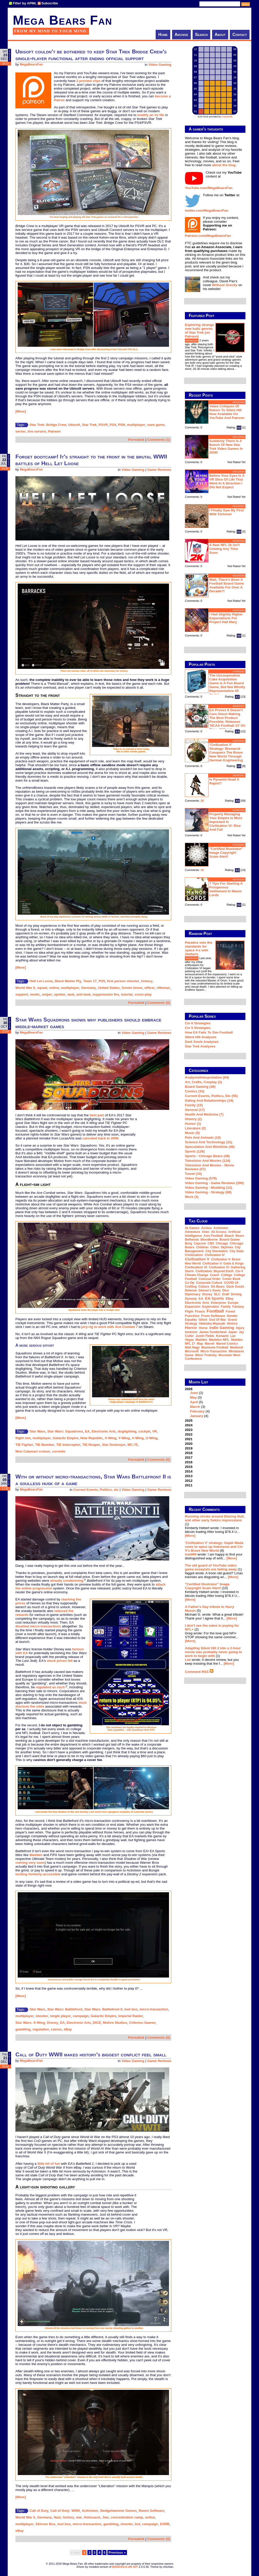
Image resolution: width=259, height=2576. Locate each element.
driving (236, 1294)
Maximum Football (214, 1347)
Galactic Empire (65, 1438)
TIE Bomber (44, 1445)
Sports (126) (195, 1151)
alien (205, 1232)
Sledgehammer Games (118, 2511)
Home (163, 34)
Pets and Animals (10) (203, 1137)
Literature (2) (195, 1128)
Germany (88, 988)
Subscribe (50, 3)
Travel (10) (193, 1174)
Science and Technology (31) (208, 1142)
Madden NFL (219, 1340)
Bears (240, 1236)
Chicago (222, 1243)
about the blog (224, 165)
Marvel (209, 1343)
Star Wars (37, 1431)
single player (60, 2016)
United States (108, 988)
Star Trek (89, 425)
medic (35, 994)
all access (218, 1232)
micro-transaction (154, 2009)
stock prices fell (60, 1661)
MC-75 (132, 1445)
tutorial (127, 994)
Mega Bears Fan (62, 20)
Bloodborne (209, 1239)
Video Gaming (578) (201, 1178)
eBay (68, 2029)
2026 (215, 1402)
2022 (189, 1434)
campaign (81, 2016)
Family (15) (194, 1105)
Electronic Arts (104, 1431)
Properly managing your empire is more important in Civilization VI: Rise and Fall (225, 821)
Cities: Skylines (221, 1247)
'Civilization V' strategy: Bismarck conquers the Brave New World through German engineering (226, 752)
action (206, 1228)
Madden (201, 1340)
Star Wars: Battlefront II (103, 2009)
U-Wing (152, 1438)
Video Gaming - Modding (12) (208, 1187)
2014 (189, 1471)
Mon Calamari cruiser (32, 1451)
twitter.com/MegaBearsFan (206, 210)
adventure (192, 1232)
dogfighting (127, 1431)
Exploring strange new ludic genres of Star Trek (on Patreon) (199, 330)
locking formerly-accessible (38, 1874)
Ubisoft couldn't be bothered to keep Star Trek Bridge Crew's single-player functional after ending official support (91, 54)
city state (237, 1251)
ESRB (165, 2524)
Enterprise (218, 1303)
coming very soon (30, 1863)
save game (156, 425)
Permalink (136, 440)
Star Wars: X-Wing (30, 2023)
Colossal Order (209, 1279)
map (200, 1343)
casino (56, 2029)
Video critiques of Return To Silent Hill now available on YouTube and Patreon (226, 412)
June (194, 1393)
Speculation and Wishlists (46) (210, 1147)
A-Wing (138, 1438)
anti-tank (83, 994)
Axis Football (213, 1236)
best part (96, 1115)
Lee (188, 1660)
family (226, 1306)
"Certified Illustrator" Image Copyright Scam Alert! (226, 852)
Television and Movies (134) (207, 1161)
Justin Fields (204, 1336)
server (20, 431)
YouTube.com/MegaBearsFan (208, 188)
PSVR (103, 425)
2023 (189, 1430)
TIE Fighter (24, 1445)
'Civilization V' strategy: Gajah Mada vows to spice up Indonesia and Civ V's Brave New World (214, 1546)
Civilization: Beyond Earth (214, 1271)
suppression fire (106, 994)
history (146, 981)
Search (201, 34)
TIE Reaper (91, 1445)
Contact (239, 34)
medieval (236, 1347)
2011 (189, 1485)
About (220, 34)
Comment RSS (199, 1672)
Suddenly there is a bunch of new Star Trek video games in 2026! (226, 446)
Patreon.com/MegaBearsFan (208, 236)
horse (203, 1328)
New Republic (91, 1438)
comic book (231, 1279)
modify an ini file (150, 115)
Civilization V (197, 1259)
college (226, 1275)
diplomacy (193, 1294)
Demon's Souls (209, 1290)
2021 (189, 1439)
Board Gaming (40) (200, 1087)
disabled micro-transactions (38, 1626)
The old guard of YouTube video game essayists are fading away (211, 1567)
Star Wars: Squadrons (65, 1431)
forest (230, 1311)
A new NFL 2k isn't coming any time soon (224, 549)
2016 (189, 1462)
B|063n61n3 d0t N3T (125, 2566)
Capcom (200, 1243)
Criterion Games (142, 2023)
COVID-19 (231, 1283)
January (196, 1416)
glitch (202, 1320)
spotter (59, 994)
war (79, 2517)
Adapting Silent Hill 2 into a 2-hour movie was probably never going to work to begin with (213, 1652)
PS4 (113, 425)
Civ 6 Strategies (198, 1023)
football (215, 1311)
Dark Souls (235, 1286)
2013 (189, 1476)
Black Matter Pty (68, 981)
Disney (52, 2023)
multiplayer (136, 425)
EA (87, 1431)
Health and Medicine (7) (204, 1114)
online (54, 988)
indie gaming (221, 1327)
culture (203, 1286)
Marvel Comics (227, 1343)
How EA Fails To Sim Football (209, 1032)
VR (154, 1431)
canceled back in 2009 (100, 1138)
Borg (188, 1243)
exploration (210, 1306)
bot (137, 2524)
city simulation (216, 1251)
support (21, 994)
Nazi (57, 2517)
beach (229, 1236)
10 (202, 870)
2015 (189, 1467)
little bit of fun (48, 2164)
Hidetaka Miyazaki (212, 1323)
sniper (47, 994)
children (202, 1247)
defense (191, 1290)
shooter (42, 2016)
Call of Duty (38, 2511)
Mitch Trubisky (206, 1355)
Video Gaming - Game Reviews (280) (214, 1183)
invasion (191, 1332)
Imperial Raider (130, 2016)
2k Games (192, 1228)
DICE (97, 2023)
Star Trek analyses (200, 1046)
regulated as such (50, 1687)
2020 (189, 1444)
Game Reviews (159, 470)
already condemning (67, 1580)
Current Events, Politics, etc (96, 1490)
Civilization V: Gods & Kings (223, 1263)
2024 (189, 1425)
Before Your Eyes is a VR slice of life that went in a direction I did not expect (226, 481)
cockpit (144, 1431)
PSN (121, 425)
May (193, 1397)
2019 (189, 1448)
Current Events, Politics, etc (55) (211, 1096)
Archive (181, 34)
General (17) (195, 1110)
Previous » (117, 2552)
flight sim (23, 1438)
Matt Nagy (192, 1347)
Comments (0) (158, 1003)
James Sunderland (212, 1332)
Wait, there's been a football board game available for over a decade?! (226, 585)
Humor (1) (193, 1124)
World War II (25, 988)
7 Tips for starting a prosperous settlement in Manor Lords (226, 889)
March (195, 1407)
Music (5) (192, 1133)
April (194, 1402)
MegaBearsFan (31, 64)
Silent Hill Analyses (200, 1037)
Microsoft (192, 1351)
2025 (189, 1420)
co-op (189, 1283)
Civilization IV (215, 1255)
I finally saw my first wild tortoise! (226, 512)
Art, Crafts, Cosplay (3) (203, 1082)
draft (225, 1294)
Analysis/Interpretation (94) (207, 1077)
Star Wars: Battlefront (64, 2009)
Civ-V (239, 1271)
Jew (105, 2517)
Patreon (54, 431)
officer (149, 988)
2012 (189, 1481)
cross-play (143, 994)
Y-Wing (124, 1438)
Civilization (194, 1255)
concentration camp (127, 2517)
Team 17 (90, 981)
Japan (232, 1332)
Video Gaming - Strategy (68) (208, 1192)
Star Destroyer (114, 1445)
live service (36, 431)
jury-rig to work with (98, 1327)
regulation (41, 2029)
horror (191, 1327)
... (235, 368)
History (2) (193, 1119)
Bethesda (192, 1239)
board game (230, 1239)
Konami (222, 1336)
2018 (189, 1453)
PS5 (101, 981)
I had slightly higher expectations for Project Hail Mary (226, 618)
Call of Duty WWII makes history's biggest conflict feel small (90, 2054)
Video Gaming (159, 65)
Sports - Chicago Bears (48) (207, 1156)
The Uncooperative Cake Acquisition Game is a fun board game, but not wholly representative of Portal (227, 685)
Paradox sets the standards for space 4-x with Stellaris (198, 948)
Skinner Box (46, 2524)
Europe (233, 1303)
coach (214, 1275)
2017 (189, 1457)
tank (70, 994)
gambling (23, 2029)
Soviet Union (132, 988)
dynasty (191, 1298)
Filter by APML (25, 3)
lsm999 (190, 1554)
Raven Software (151, 2511)
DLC (217, 1294)
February (197, 1411)
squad (42, 988)
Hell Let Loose (41, 981)
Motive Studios (115, 2023)
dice (225, 1290)
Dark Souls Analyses (201, 1042)
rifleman (163, 988)
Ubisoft (74, 425)
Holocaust (92, 2517)
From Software (213, 1316)
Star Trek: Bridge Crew (47, 425)
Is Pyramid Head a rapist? (224, 781)
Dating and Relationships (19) (209, 1100)
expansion (193, 1306)
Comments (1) (158, 440)
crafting (191, 1286)
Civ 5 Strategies (198, 1028)
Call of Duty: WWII (65, 2511)
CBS (211, 1243)
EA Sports (214, 1298)
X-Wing (110, 1438)
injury (240, 1328)
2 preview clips (88, 81)
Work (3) (191, 1197)
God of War (217, 1320)
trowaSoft (227, 116)
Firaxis (200, 1311)
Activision (90, 2511)
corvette (58, 1451)
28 (202, 800)
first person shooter (123, 981)
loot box (131, 2009)
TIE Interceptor (68, 1445)
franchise (192, 1316)
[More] (20, 411)
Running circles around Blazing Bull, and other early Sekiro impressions (215, 1518)
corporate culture (209, 1283)
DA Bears (218, 1286)
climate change (196, 1275)
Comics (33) (194, 1091)
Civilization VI (196, 1267)
